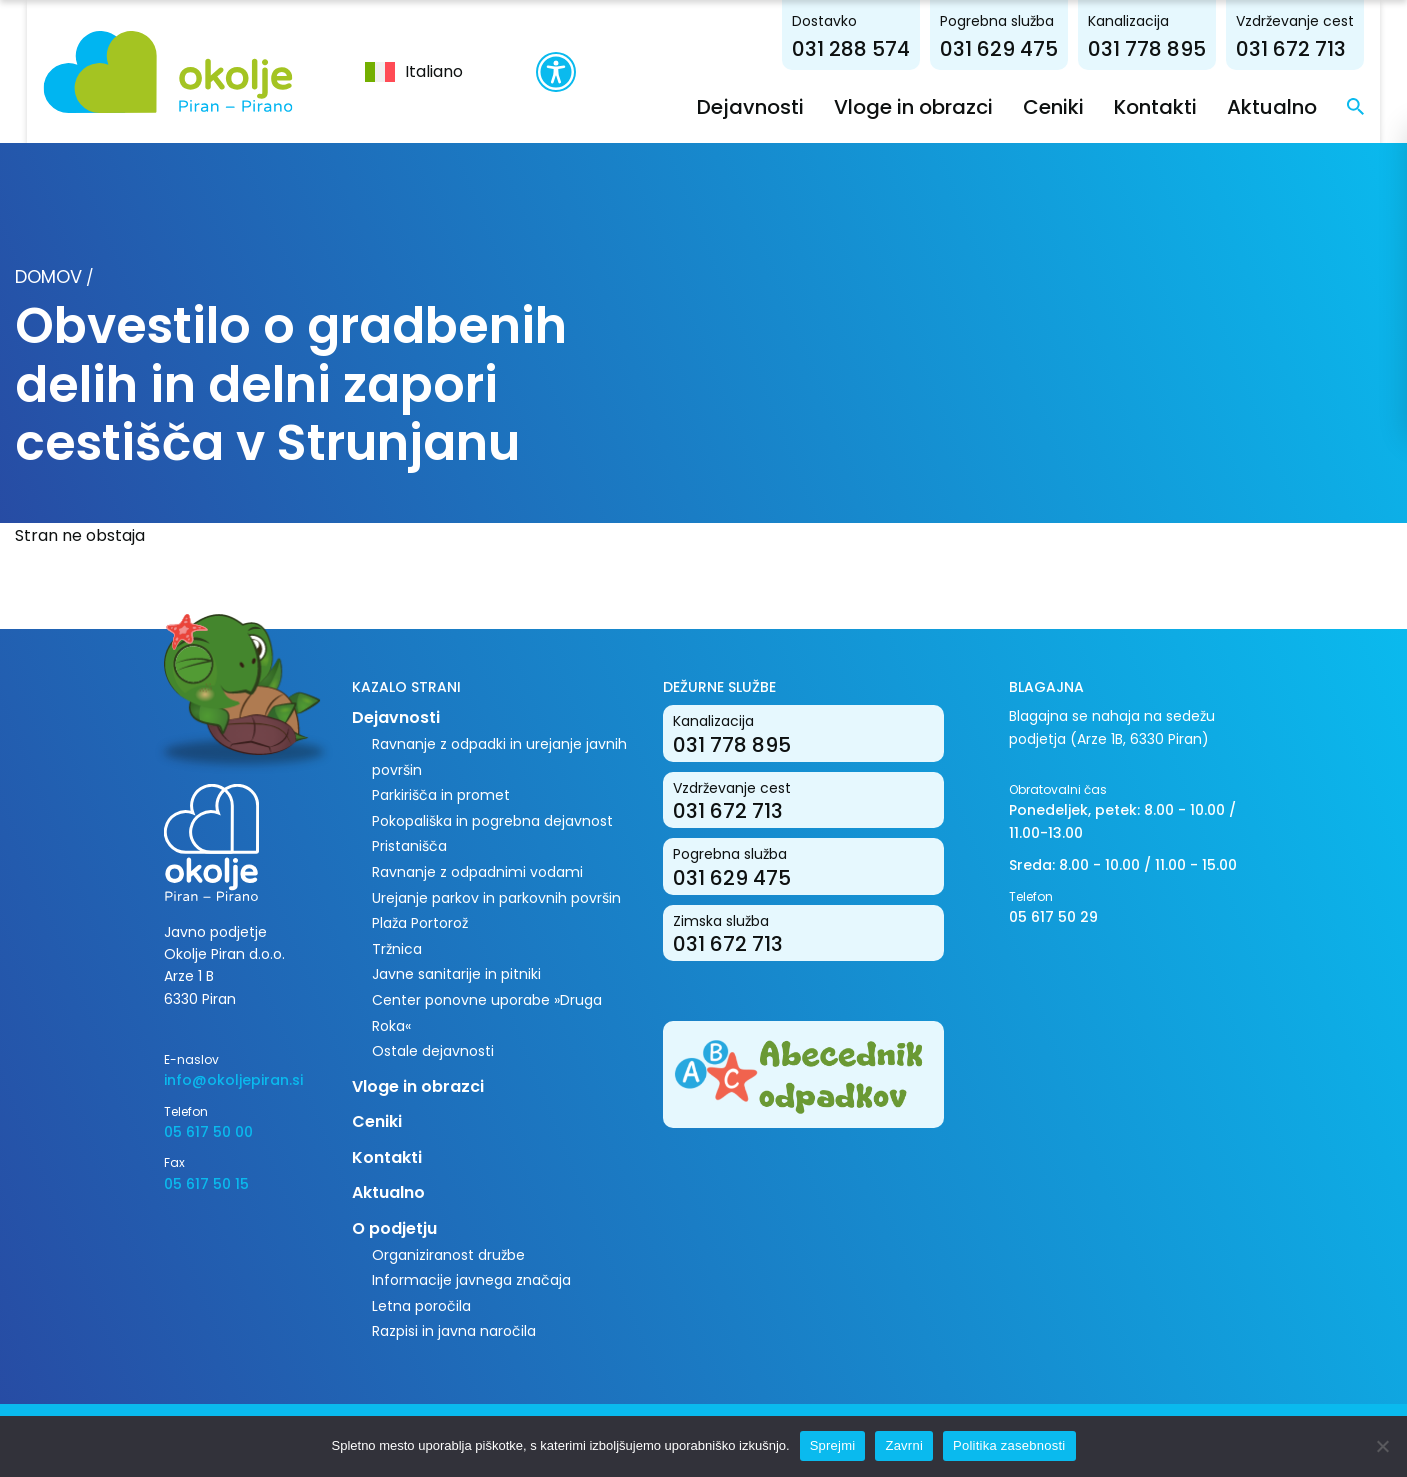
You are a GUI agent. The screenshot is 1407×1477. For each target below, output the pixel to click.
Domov (48, 276)
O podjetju (394, 1227)
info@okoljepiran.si (233, 1080)
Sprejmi (833, 1445)
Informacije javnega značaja (471, 1280)
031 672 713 (1319, 48)
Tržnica (397, 948)
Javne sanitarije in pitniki (456, 974)
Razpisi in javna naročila (454, 1331)
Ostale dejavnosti (433, 1051)
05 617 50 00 (208, 1131)
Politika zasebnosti (1009, 1445)
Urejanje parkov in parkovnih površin (496, 897)
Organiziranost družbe (448, 1254)
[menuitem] (398, 71)
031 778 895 (1175, 48)
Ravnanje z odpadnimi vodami (477, 871)
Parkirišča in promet (441, 795)
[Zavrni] (1382, 1446)
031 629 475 (1027, 48)
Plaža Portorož (420, 923)
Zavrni (904, 1445)
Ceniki (1081, 106)
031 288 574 (879, 48)
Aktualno (1300, 106)
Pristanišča (409, 846)
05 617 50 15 (206, 1183)
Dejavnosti (778, 106)
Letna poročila (421, 1305)
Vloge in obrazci (941, 106)
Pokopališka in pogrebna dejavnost (492, 820)
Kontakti (1183, 106)
